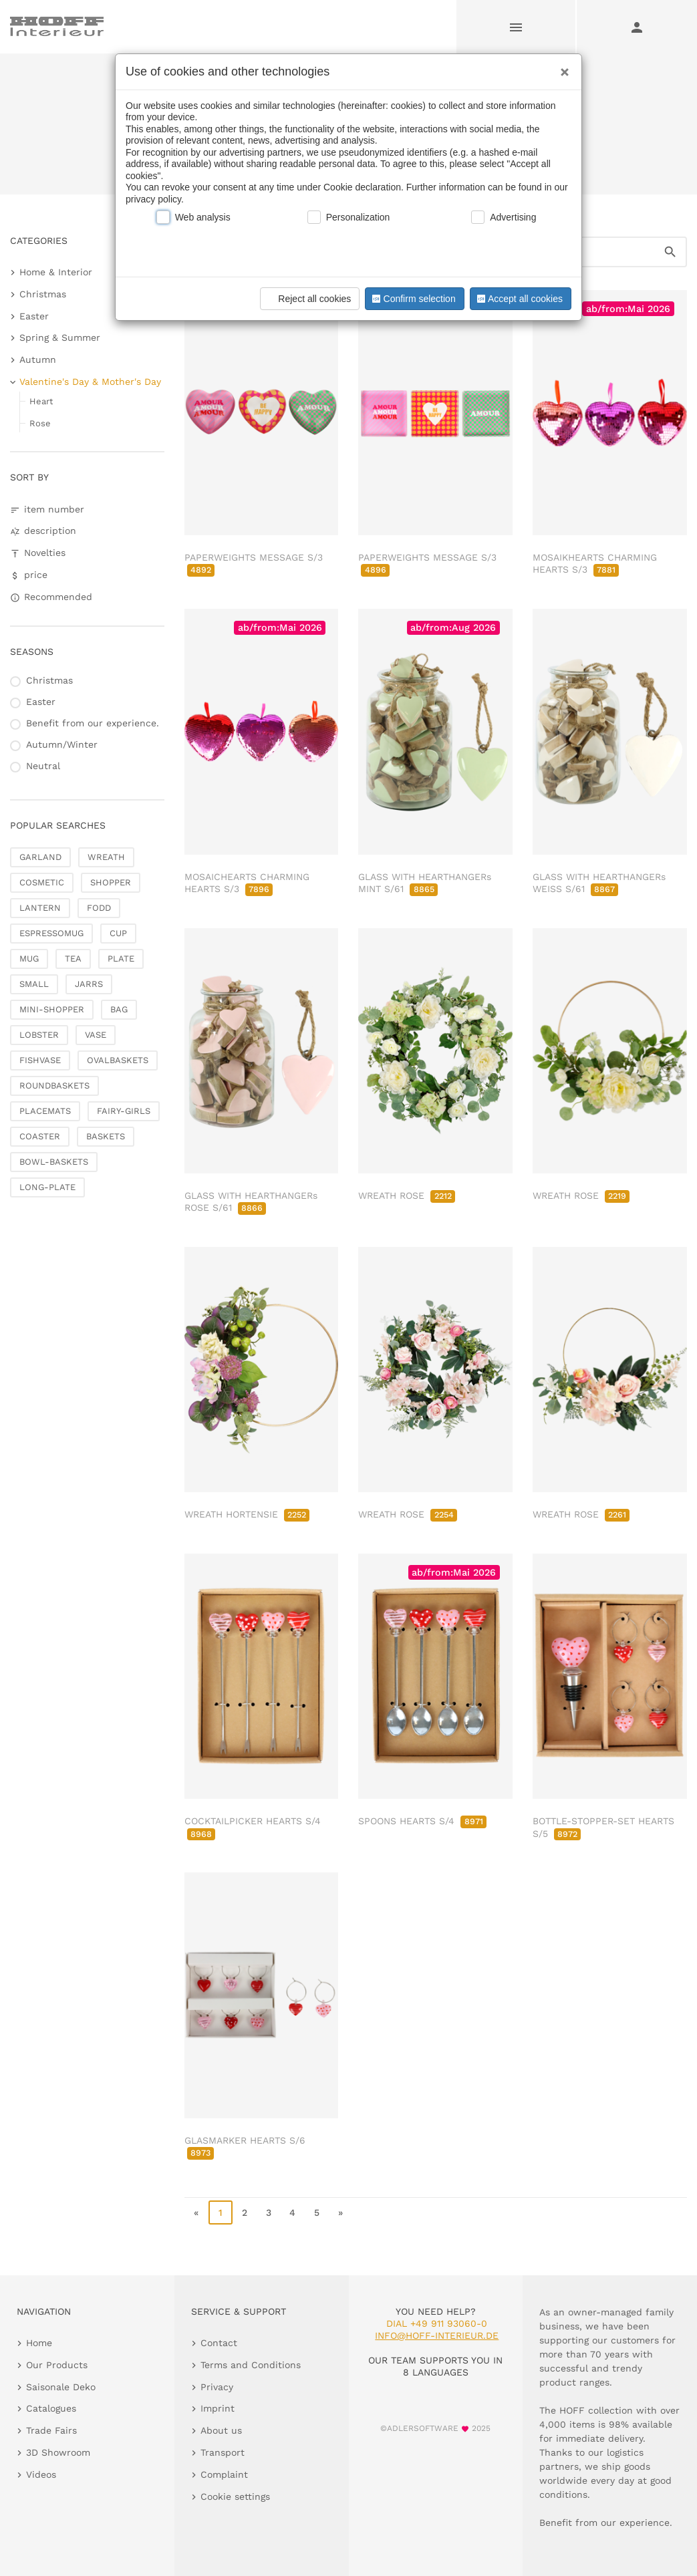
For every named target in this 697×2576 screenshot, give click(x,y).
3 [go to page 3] (268, 2212)
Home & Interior (55, 272)
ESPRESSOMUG (51, 933)
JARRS (89, 984)
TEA (73, 959)
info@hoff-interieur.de (437, 2335)
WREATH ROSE (406, 1195)
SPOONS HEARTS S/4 (422, 1821)
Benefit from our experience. (92, 723)
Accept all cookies (518, 298)
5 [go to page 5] (316, 2212)
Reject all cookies (308, 298)
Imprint (217, 2408)
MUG (29, 959)
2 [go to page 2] (244, 2212)
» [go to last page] (340, 2212)
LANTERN (40, 908)
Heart (41, 401)
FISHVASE (40, 1060)
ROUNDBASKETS (54, 1086)
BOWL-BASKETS (53, 1162)
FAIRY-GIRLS (123, 1111)
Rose (40, 423)
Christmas (42, 294)
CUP (118, 933)
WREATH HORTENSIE (246, 1514)
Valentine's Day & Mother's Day (90, 381)
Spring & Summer (59, 337)
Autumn (37, 359)
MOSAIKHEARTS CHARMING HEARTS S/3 (595, 563)
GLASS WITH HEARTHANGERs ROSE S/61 (250, 1201)
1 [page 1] (221, 2212)
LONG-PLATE (47, 1187)
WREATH (106, 857)
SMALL (34, 984)
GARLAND (40, 857)
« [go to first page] (196, 2212)
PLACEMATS (45, 1111)
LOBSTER (39, 1035)
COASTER (39, 1136)
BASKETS (105, 1136)
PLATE (121, 959)
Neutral (43, 765)
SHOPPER (110, 882)
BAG (119, 1009)
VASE (95, 1035)
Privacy (216, 2387)
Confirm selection (412, 298)
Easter (34, 316)
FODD (99, 908)
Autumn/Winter (62, 744)
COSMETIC (41, 882)
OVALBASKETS (117, 1060)
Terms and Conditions (250, 2364)
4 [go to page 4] (292, 2212)
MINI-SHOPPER (51, 1009)
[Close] (561, 67)
